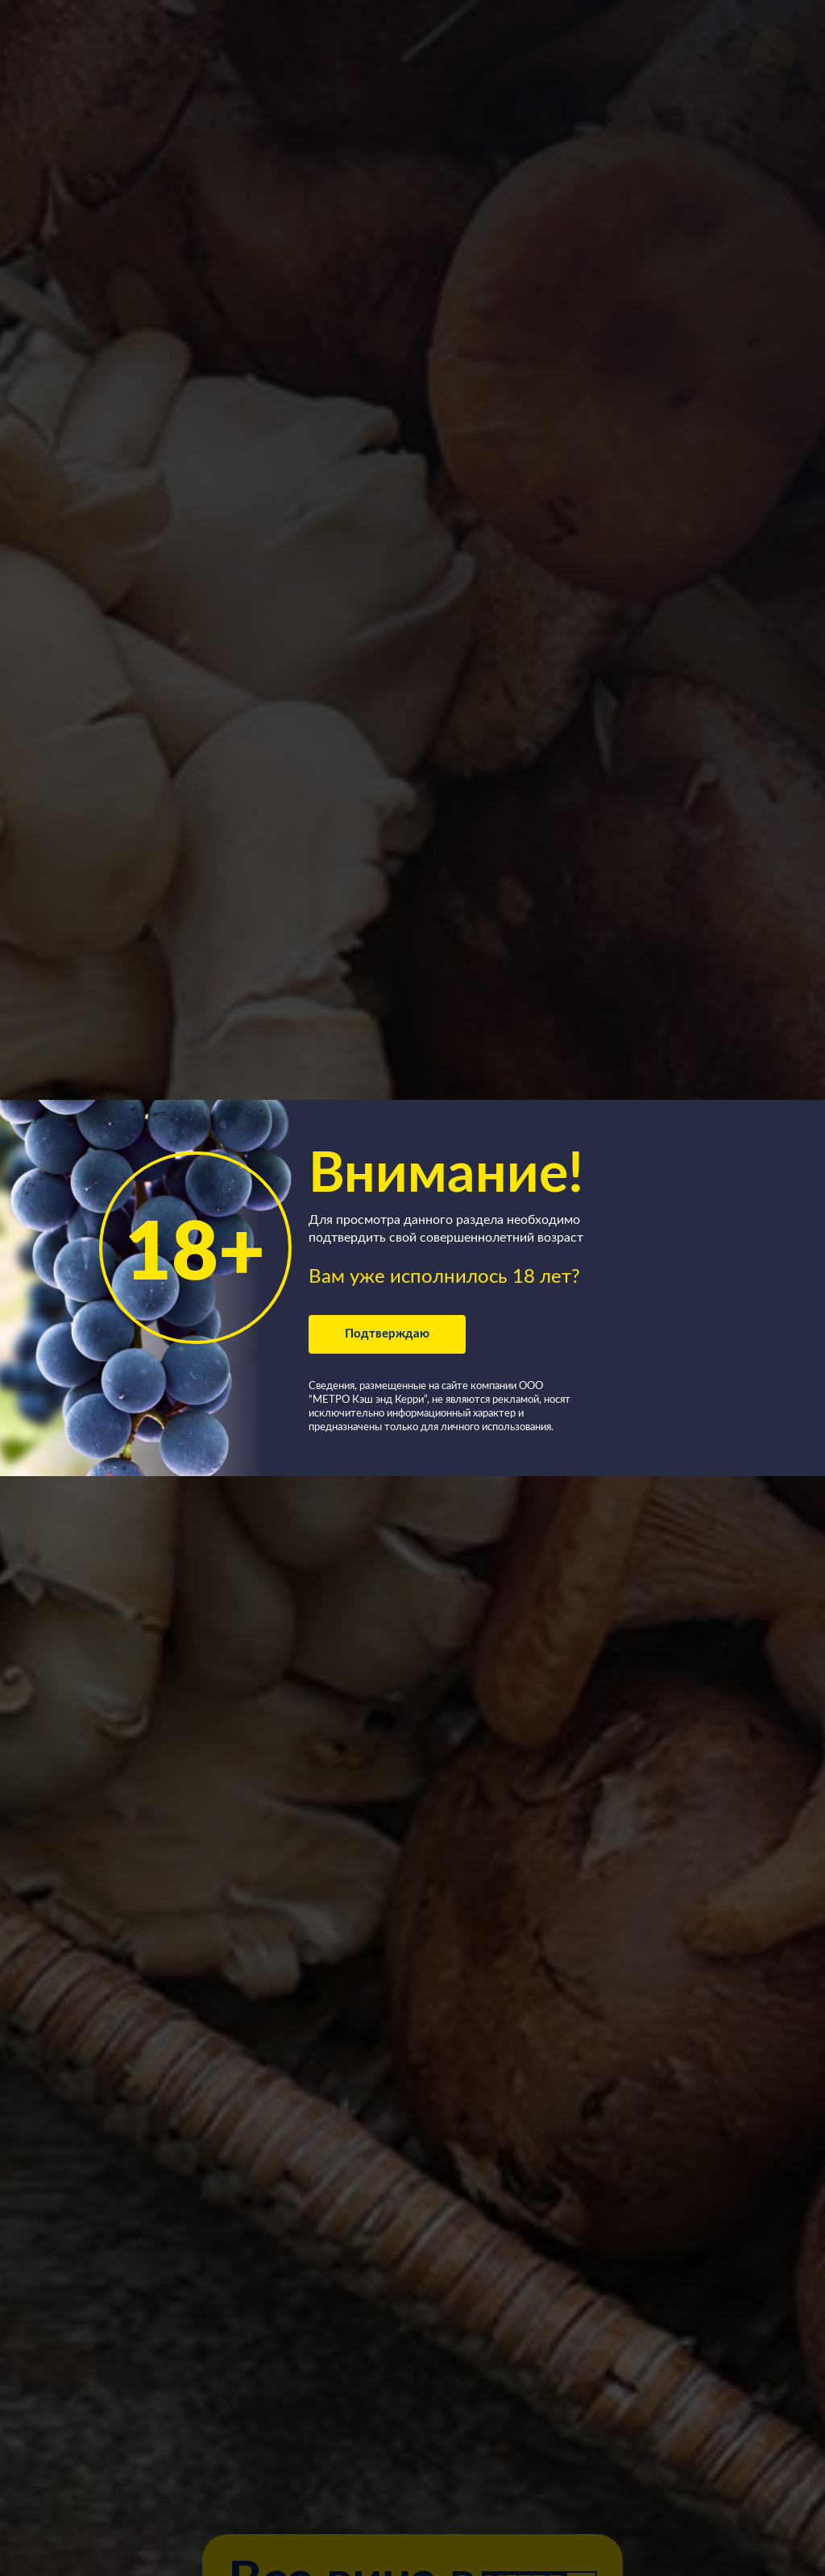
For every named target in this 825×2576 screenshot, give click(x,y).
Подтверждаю (387, 1334)
